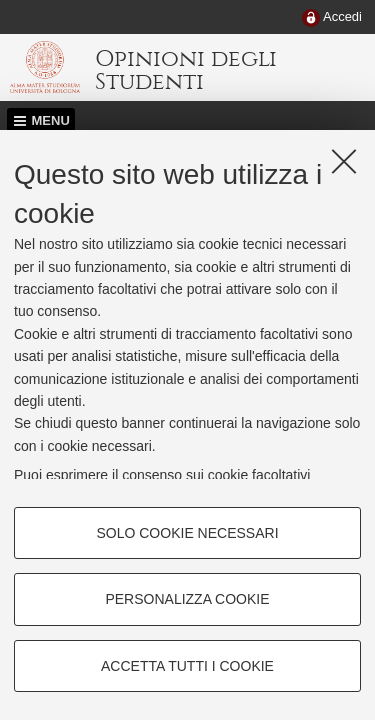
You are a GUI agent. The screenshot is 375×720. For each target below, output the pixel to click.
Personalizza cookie (187, 599)
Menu (51, 120)
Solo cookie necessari (187, 533)
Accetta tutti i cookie (187, 666)
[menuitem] (332, 18)
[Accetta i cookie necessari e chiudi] (344, 161)
